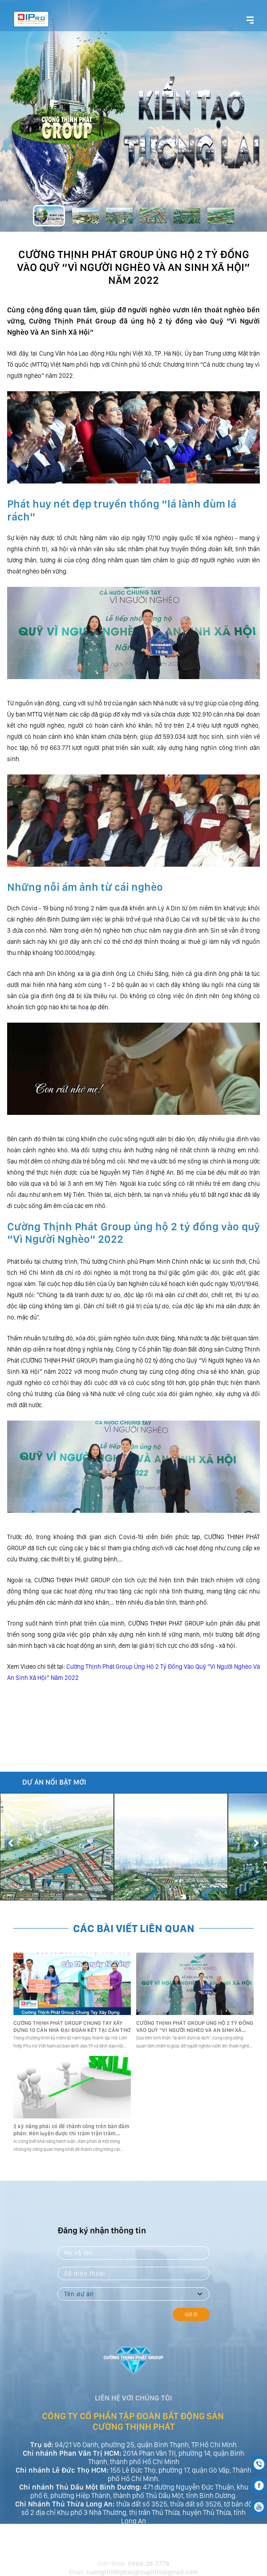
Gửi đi (191, 2314)
